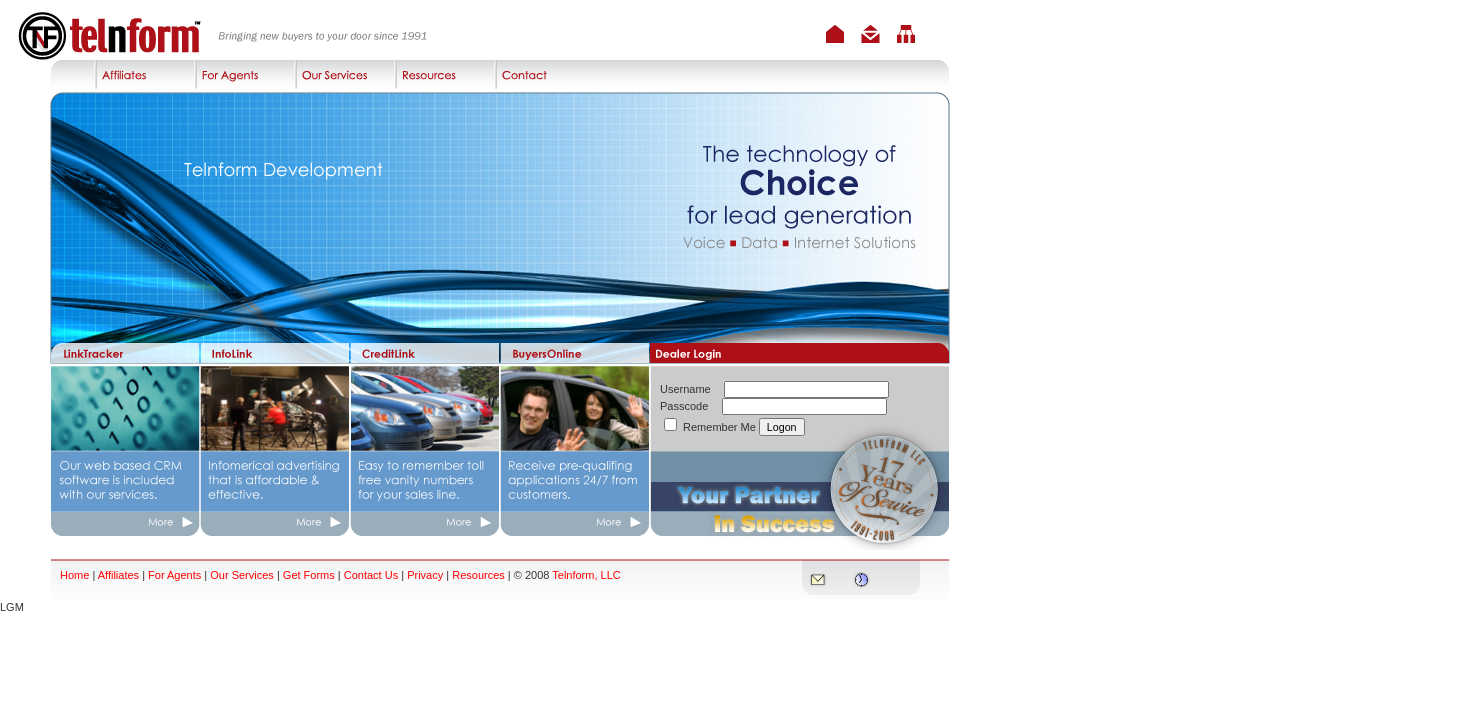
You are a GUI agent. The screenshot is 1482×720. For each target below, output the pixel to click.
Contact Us (371, 575)
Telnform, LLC (586, 575)
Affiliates (118, 575)
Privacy (425, 575)
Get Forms (310, 575)
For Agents (174, 575)
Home (74, 575)
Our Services (242, 575)
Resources (478, 575)
